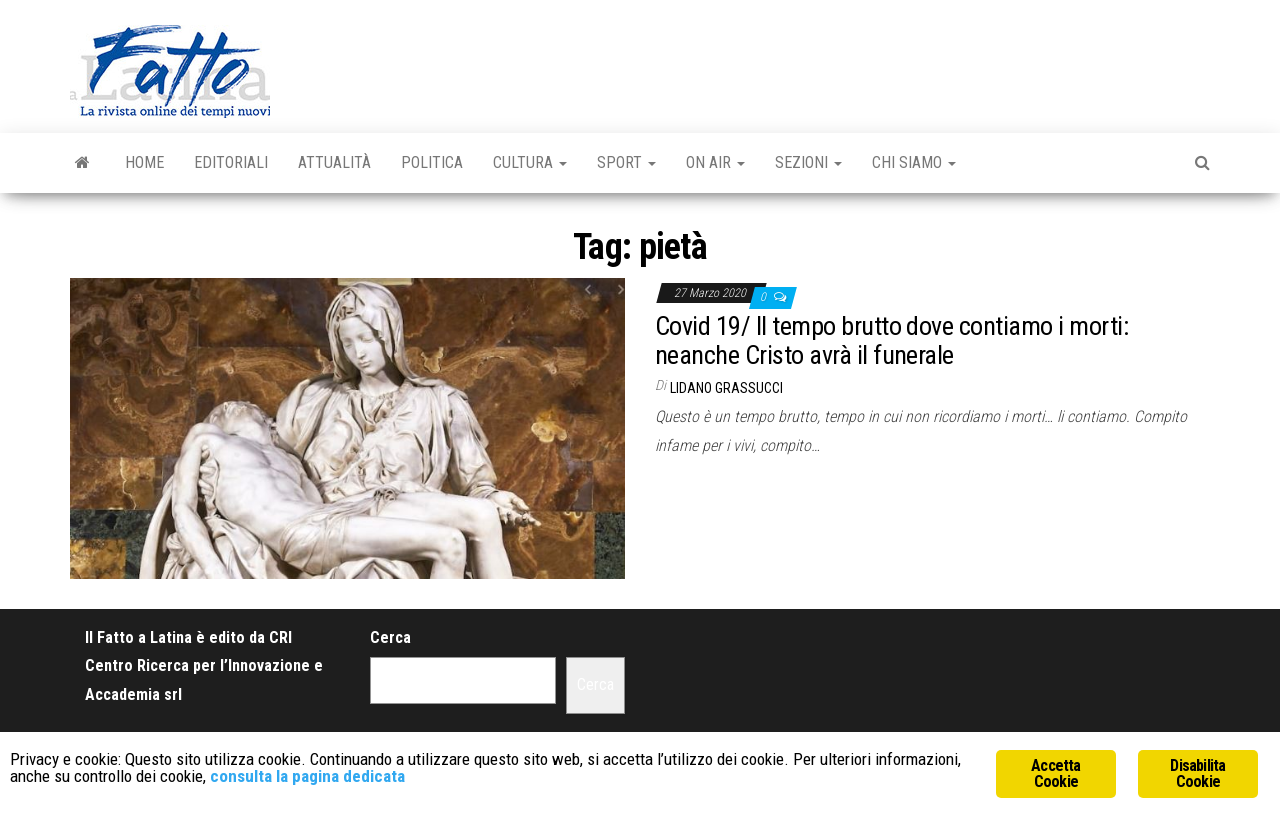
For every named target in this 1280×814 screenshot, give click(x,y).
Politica (432, 162)
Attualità (334, 162)
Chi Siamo (914, 162)
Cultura (530, 162)
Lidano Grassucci (726, 388)
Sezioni (808, 162)
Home (144, 162)
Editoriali (231, 162)
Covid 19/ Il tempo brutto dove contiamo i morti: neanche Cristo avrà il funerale (891, 340)
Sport (626, 162)
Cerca (390, 637)
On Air (715, 162)
